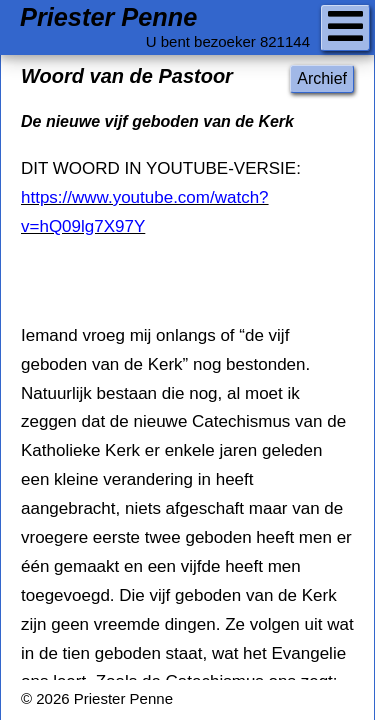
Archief (322, 78)
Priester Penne (108, 17)
